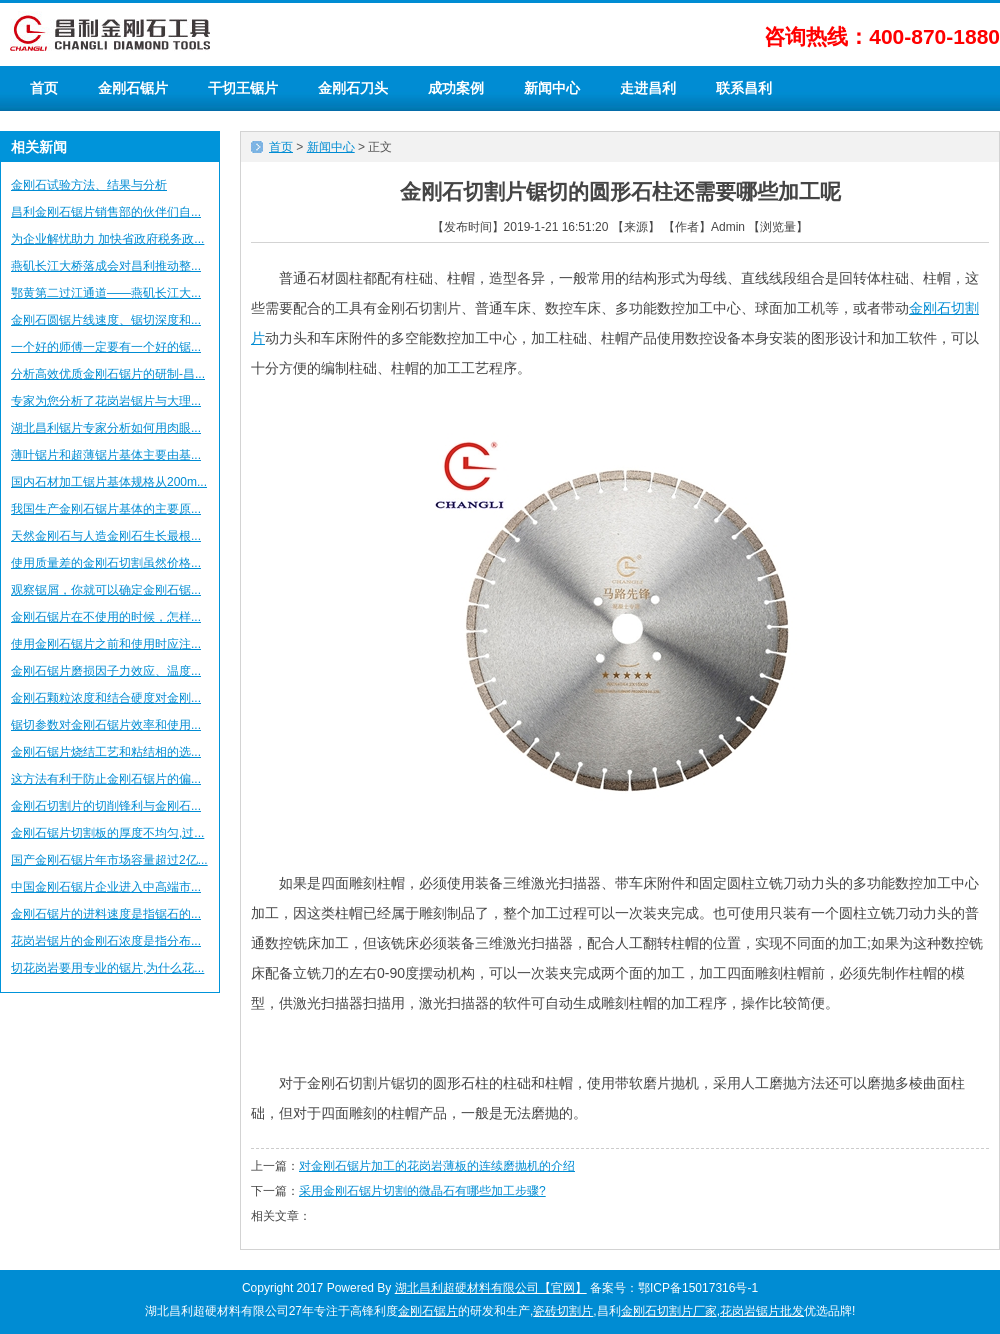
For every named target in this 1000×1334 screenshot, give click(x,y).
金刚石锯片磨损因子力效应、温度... (106, 671)
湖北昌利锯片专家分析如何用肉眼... (106, 428)
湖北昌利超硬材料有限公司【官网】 (491, 1288)
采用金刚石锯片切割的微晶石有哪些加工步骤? (422, 1191)
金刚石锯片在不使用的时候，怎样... (106, 617)
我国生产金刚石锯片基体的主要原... (106, 509)
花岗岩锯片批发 (762, 1311)
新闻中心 (552, 88)
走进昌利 (648, 88)
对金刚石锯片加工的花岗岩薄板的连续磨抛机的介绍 (437, 1166)
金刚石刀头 (353, 88)
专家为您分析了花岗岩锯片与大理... (106, 401)
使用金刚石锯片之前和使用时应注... (106, 644)
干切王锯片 (243, 88)
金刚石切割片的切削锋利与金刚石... (106, 806)
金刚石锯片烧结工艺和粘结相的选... (106, 752)
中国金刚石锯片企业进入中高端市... (106, 887)
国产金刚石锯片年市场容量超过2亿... (109, 860)
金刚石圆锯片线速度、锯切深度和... (106, 320)
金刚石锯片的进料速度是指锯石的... (106, 914)
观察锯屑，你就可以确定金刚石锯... (106, 590)
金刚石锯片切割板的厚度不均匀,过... (107, 833)
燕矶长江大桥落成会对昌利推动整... (106, 266)
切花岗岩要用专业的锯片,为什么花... (107, 968)
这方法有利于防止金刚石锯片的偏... (106, 779)
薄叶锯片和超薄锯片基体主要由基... (106, 455)
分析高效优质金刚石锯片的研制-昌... (108, 374)
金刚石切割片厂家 (669, 1311)
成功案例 (456, 88)
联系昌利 (744, 88)
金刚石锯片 (133, 88)
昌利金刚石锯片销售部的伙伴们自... (106, 212)
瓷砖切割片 (563, 1311)
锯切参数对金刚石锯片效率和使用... (106, 725)
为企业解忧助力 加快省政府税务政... (107, 239)
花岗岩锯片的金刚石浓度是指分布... (106, 941)
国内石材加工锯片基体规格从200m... (109, 482)
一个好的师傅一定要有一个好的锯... (106, 347)
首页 (44, 88)
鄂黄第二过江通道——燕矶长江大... (106, 293)
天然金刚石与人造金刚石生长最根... (106, 536)
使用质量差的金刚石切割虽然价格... (106, 563)
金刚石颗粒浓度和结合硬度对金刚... (106, 698)
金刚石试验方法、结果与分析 (89, 185)
